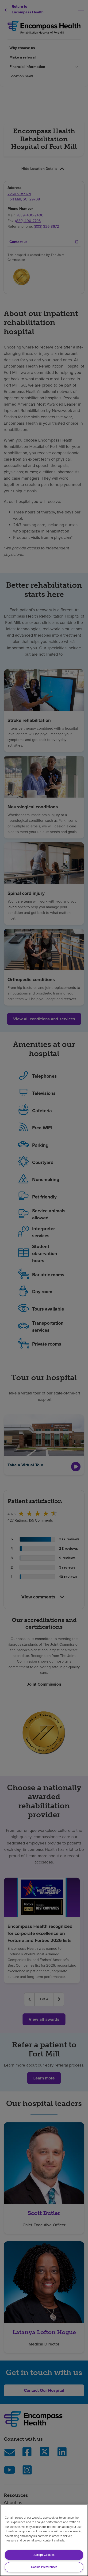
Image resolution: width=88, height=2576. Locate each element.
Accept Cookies (44, 2555)
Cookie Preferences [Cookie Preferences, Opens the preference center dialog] (44, 2567)
